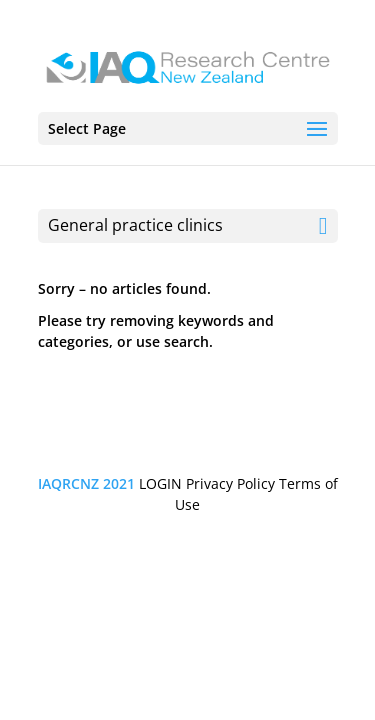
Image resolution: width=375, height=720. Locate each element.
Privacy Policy (230, 483)
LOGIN (160, 483)
